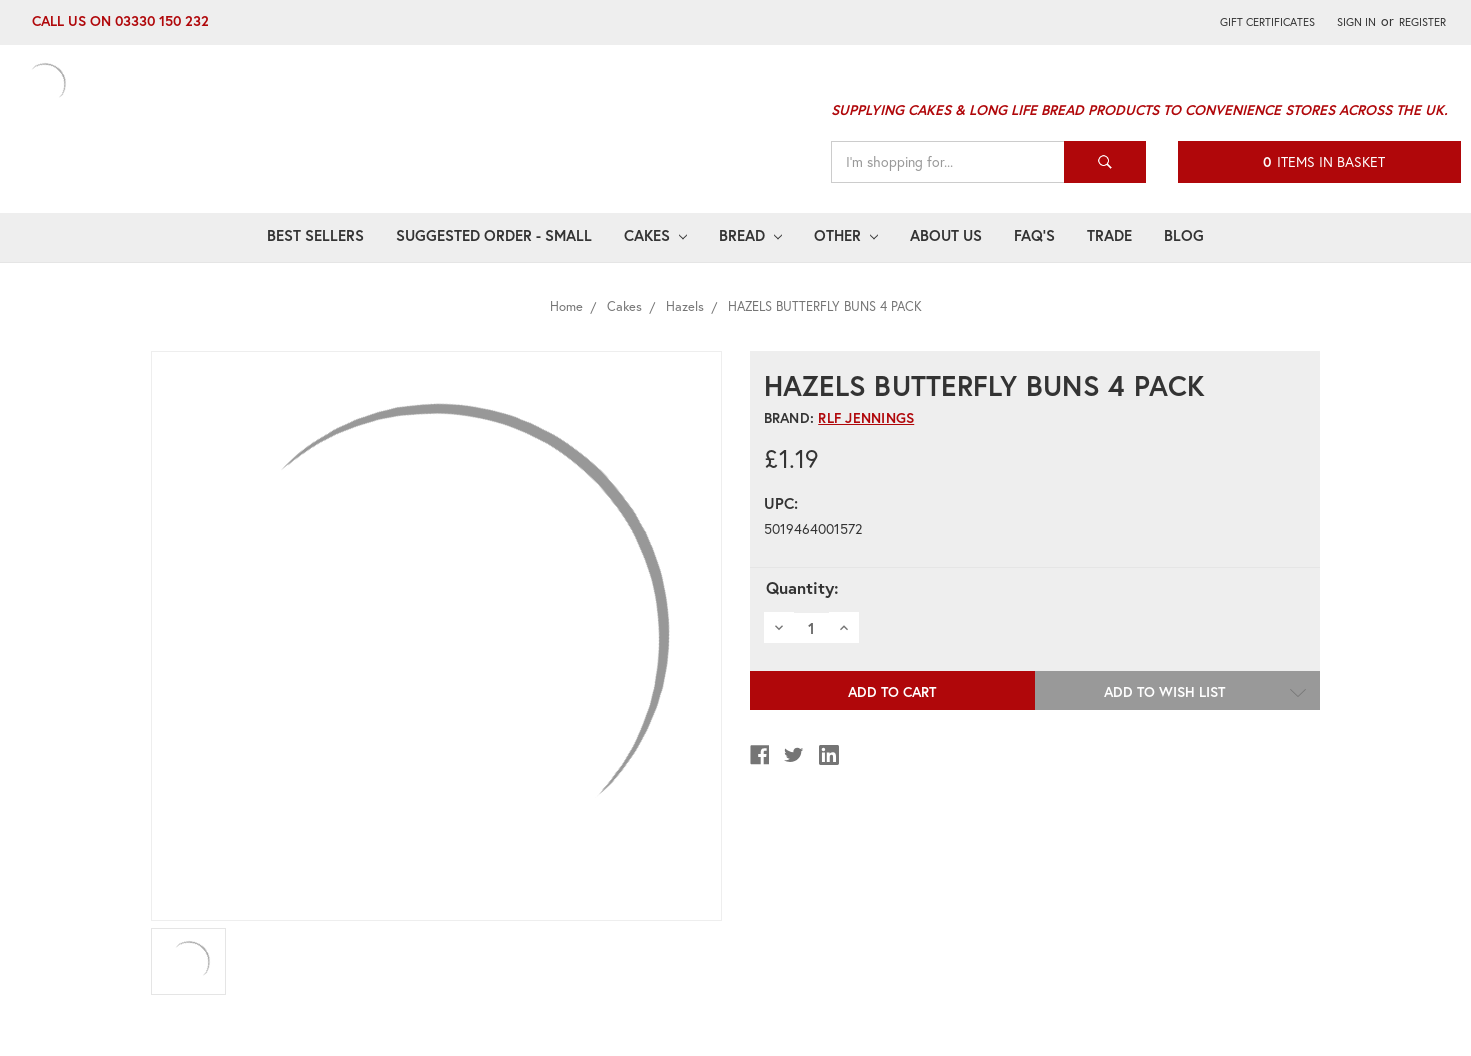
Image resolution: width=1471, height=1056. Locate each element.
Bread (750, 235)
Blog (1184, 235)
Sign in (1356, 21)
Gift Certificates (1267, 21)
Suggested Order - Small (494, 235)
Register (1422, 21)
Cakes (655, 235)
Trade (1109, 235)
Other (846, 235)
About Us (946, 235)
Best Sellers (315, 235)
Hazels (685, 306)
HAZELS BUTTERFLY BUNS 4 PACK (825, 306)
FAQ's (1034, 235)
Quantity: (802, 588)
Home (566, 306)
